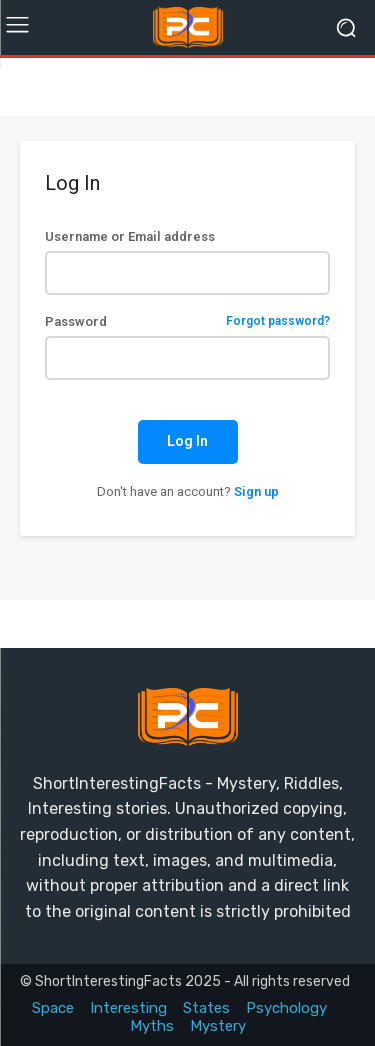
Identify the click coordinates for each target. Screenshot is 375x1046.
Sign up (256, 491)
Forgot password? (278, 321)
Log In (187, 441)
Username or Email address (130, 236)
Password (187, 321)
